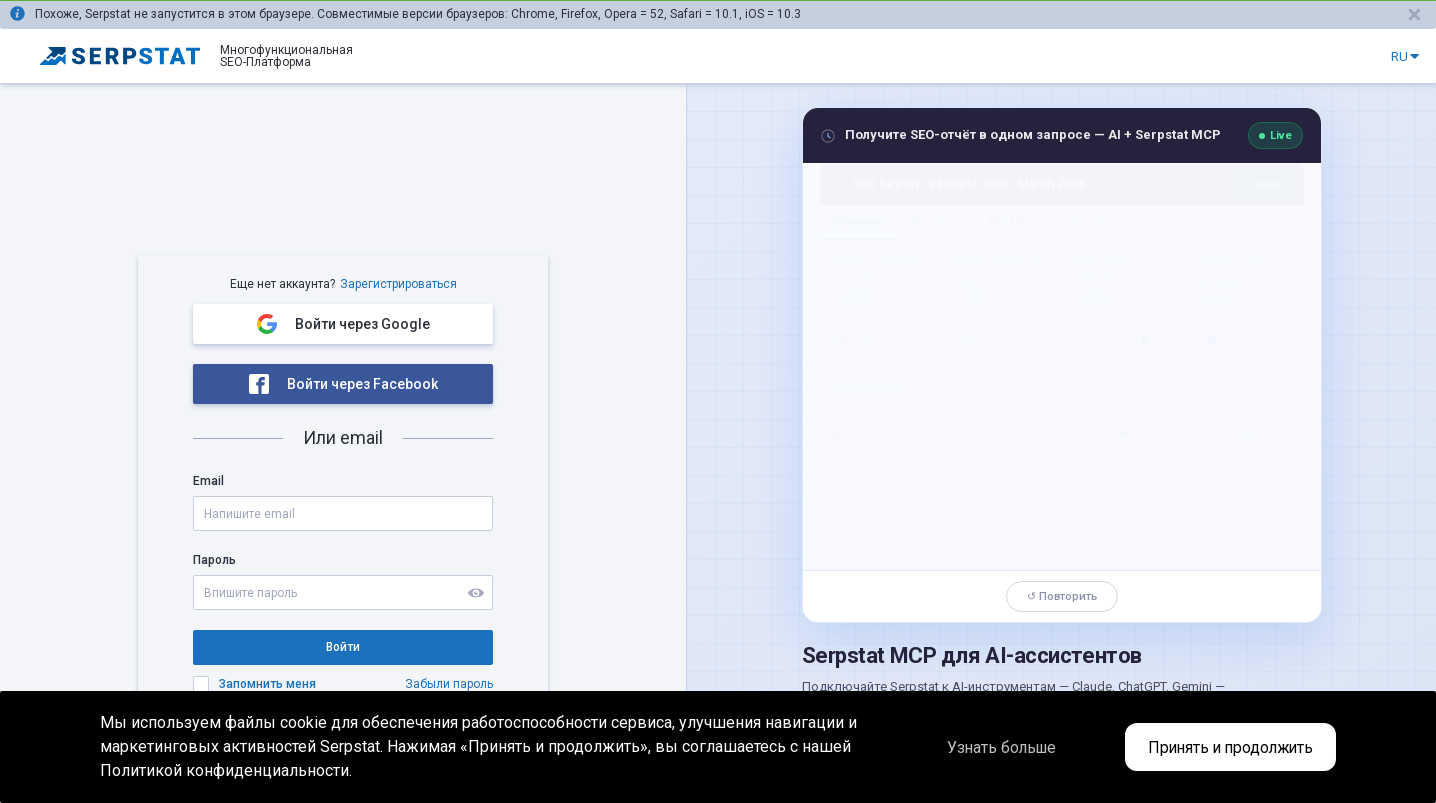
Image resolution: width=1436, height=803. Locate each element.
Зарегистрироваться (398, 284)
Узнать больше (989, 747)
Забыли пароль (449, 684)
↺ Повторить (1062, 596)
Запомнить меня (267, 684)
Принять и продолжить (1227, 747)
